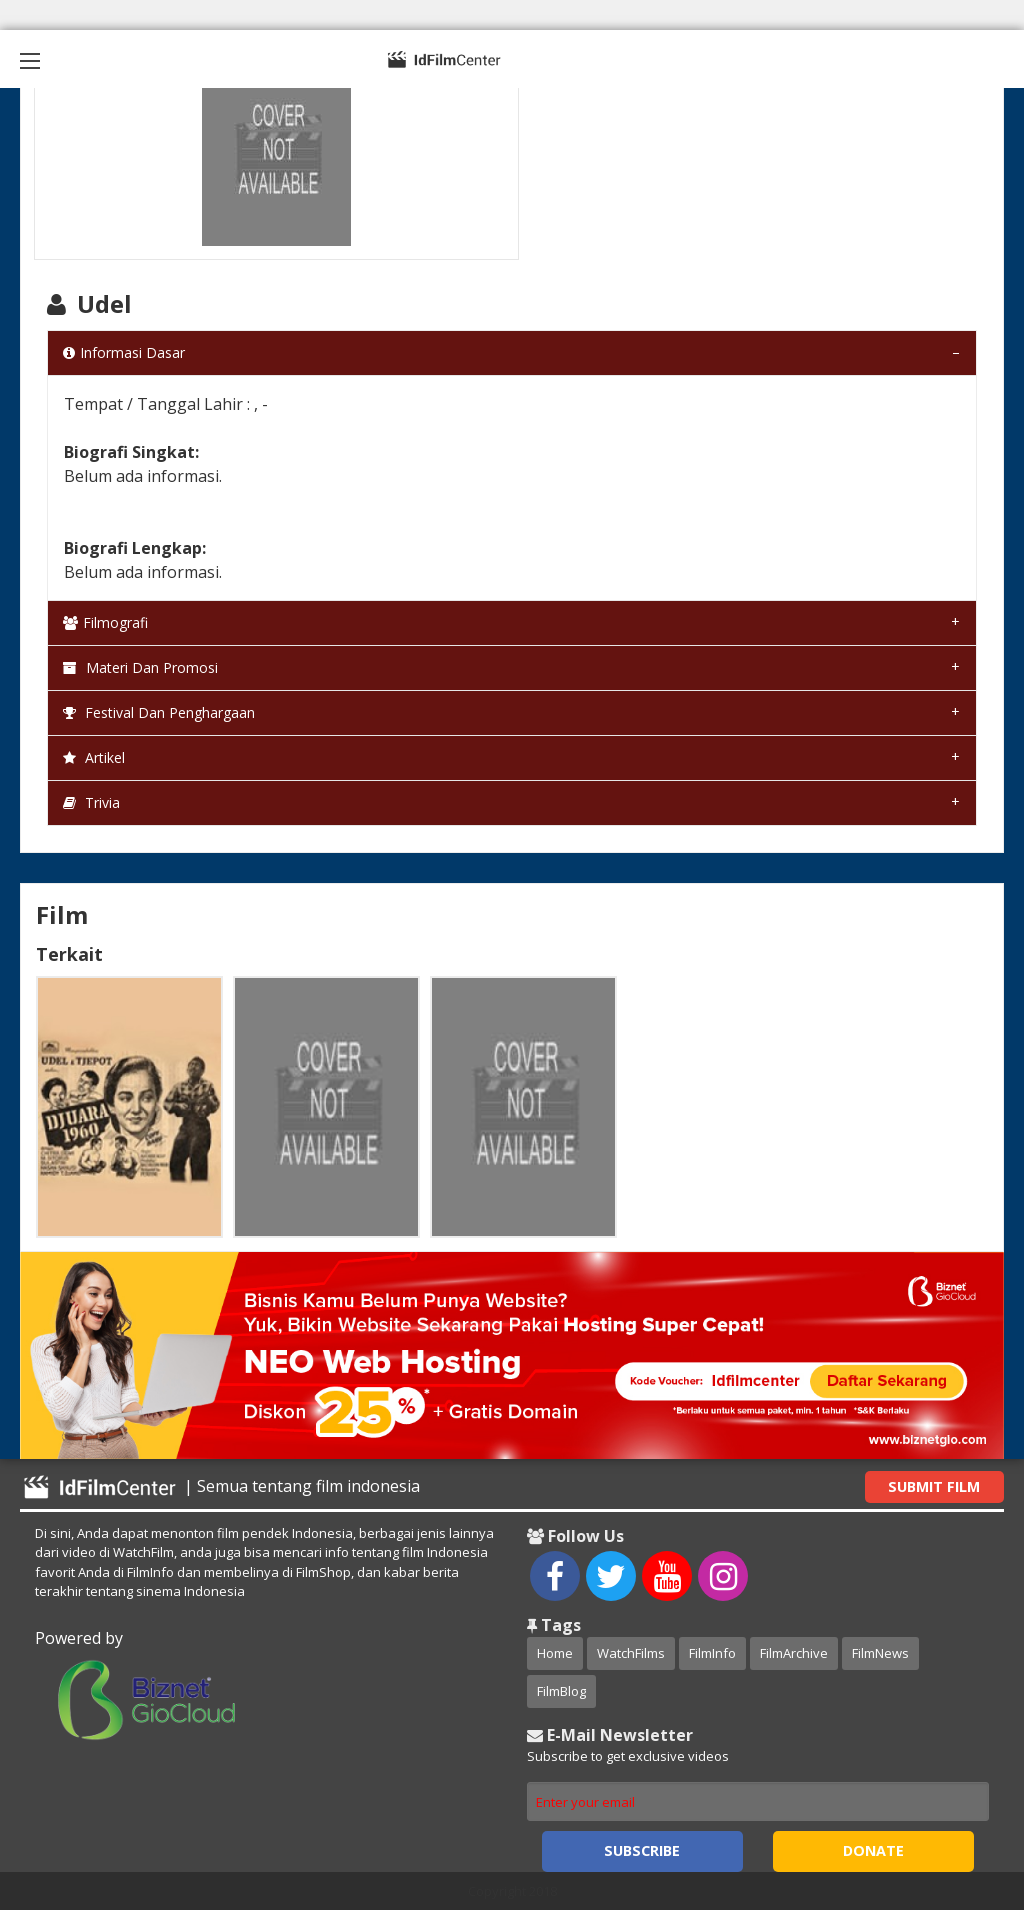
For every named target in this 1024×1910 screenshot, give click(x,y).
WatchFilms (631, 1653)
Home (555, 1653)
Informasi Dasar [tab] (124, 352)
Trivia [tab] (91, 802)
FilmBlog (561, 1691)
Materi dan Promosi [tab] (140, 667)
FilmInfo (712, 1653)
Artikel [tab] (94, 757)
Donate (873, 1850)
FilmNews (880, 1653)
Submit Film (934, 1486)
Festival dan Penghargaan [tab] (159, 712)
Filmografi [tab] (105, 622)
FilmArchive (794, 1653)
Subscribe (642, 1850)
